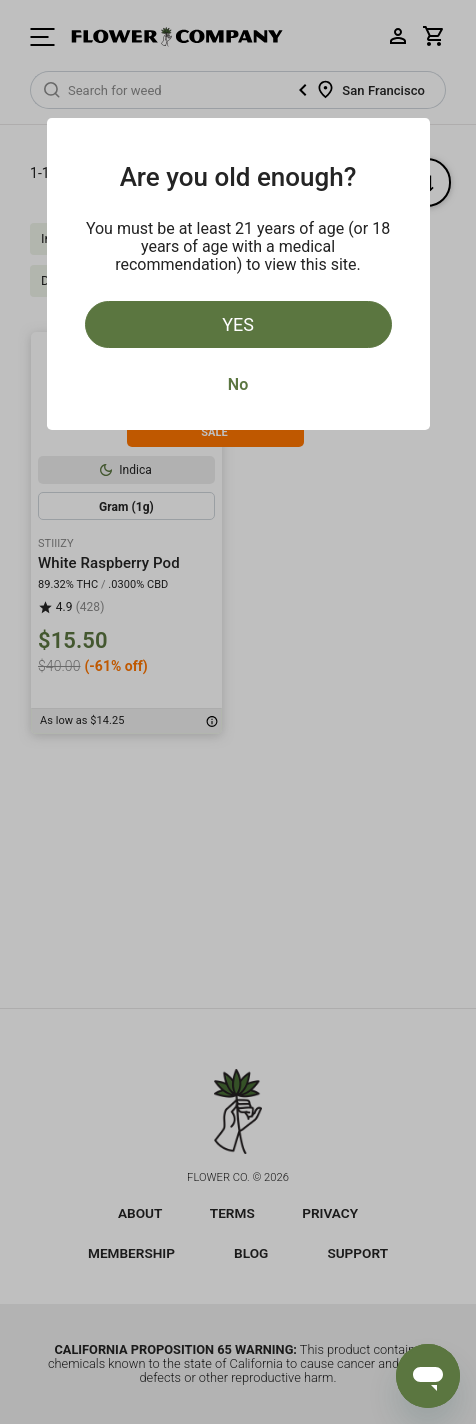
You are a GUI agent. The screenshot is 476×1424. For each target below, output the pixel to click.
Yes (238, 324)
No (238, 384)
